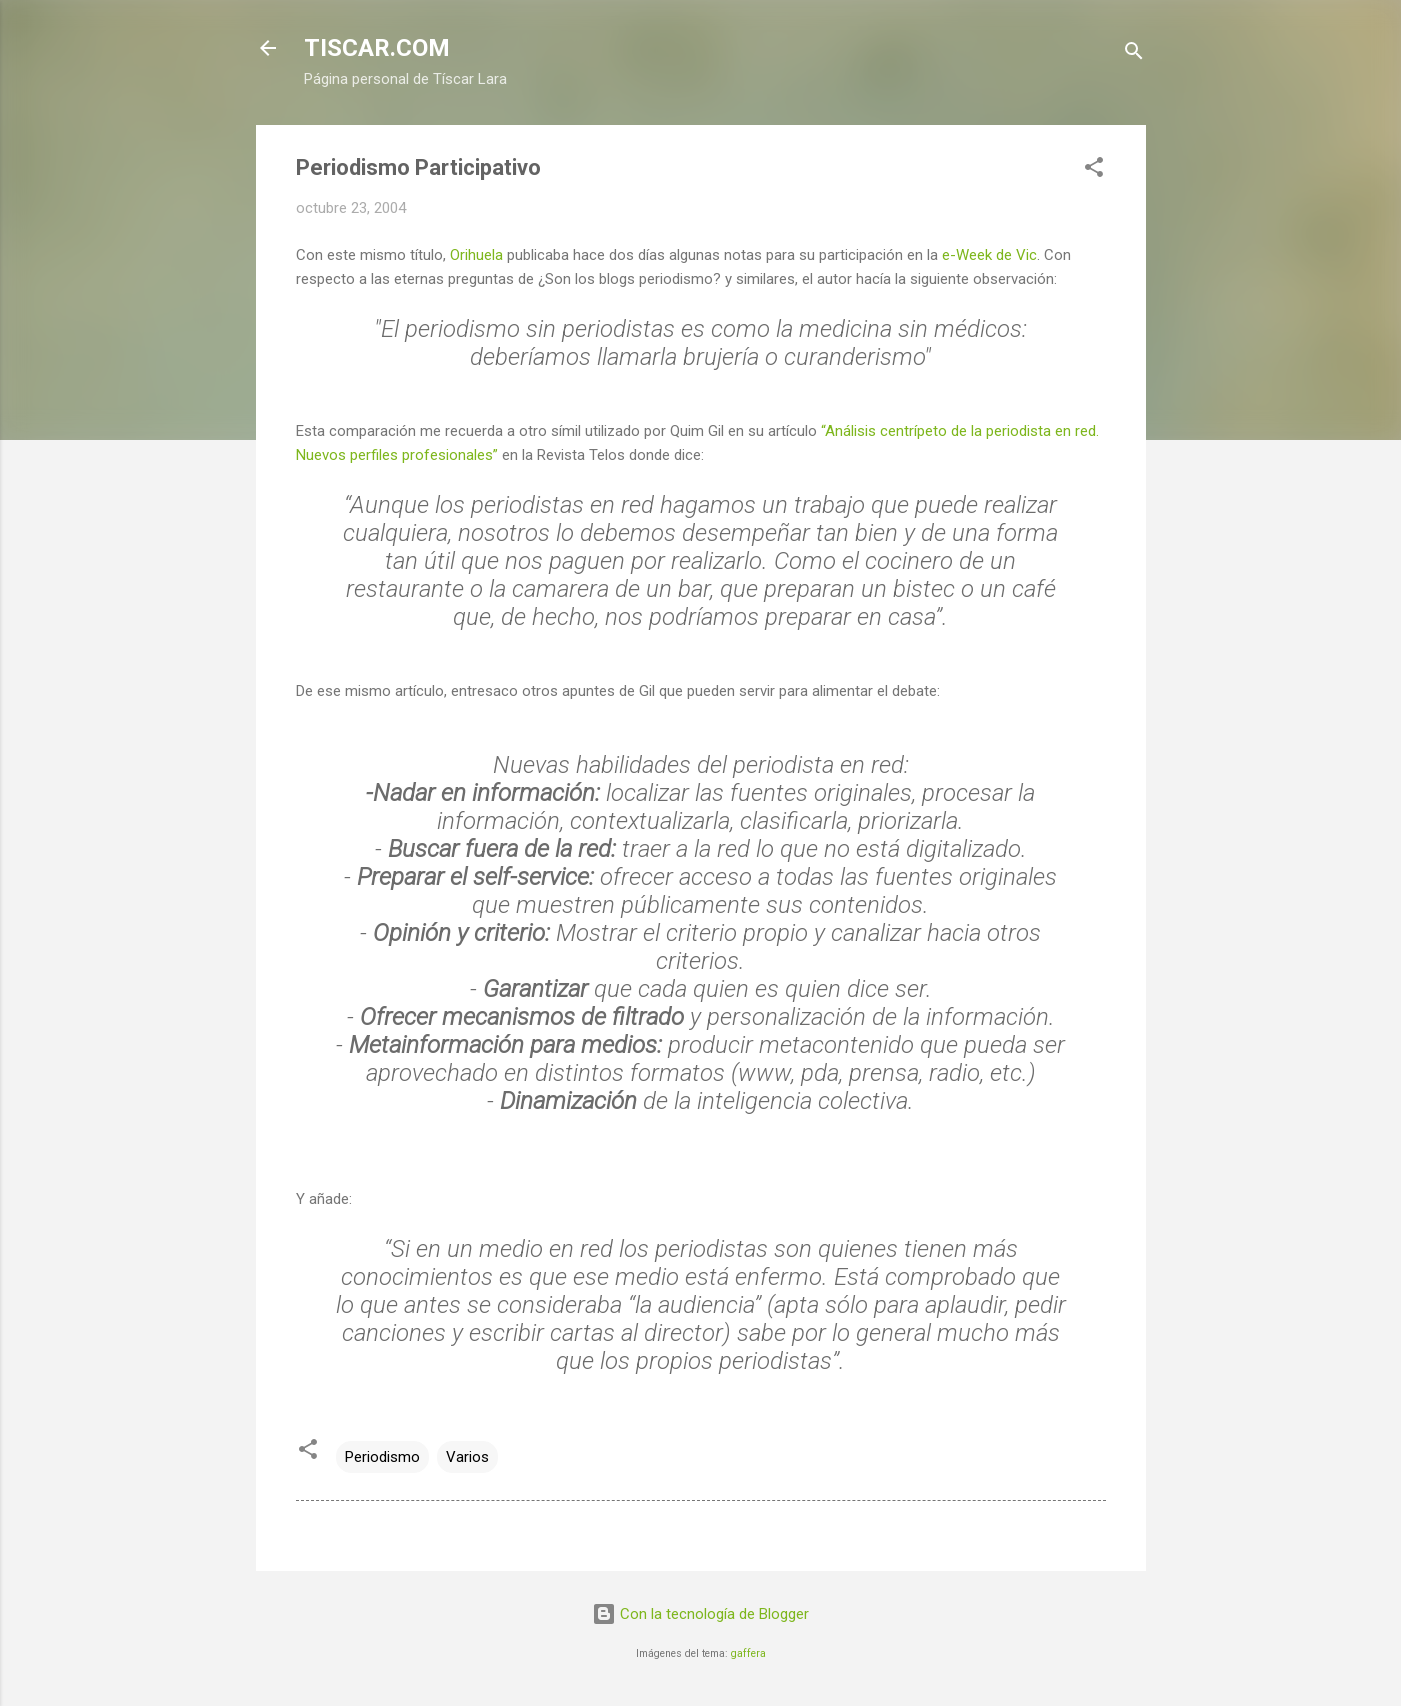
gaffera (748, 1653)
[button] (1094, 170)
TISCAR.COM (377, 48)
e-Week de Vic (989, 255)
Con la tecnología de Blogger (700, 1614)
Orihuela (478, 255)
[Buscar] (1134, 54)
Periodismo (382, 1457)
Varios (467, 1457)
